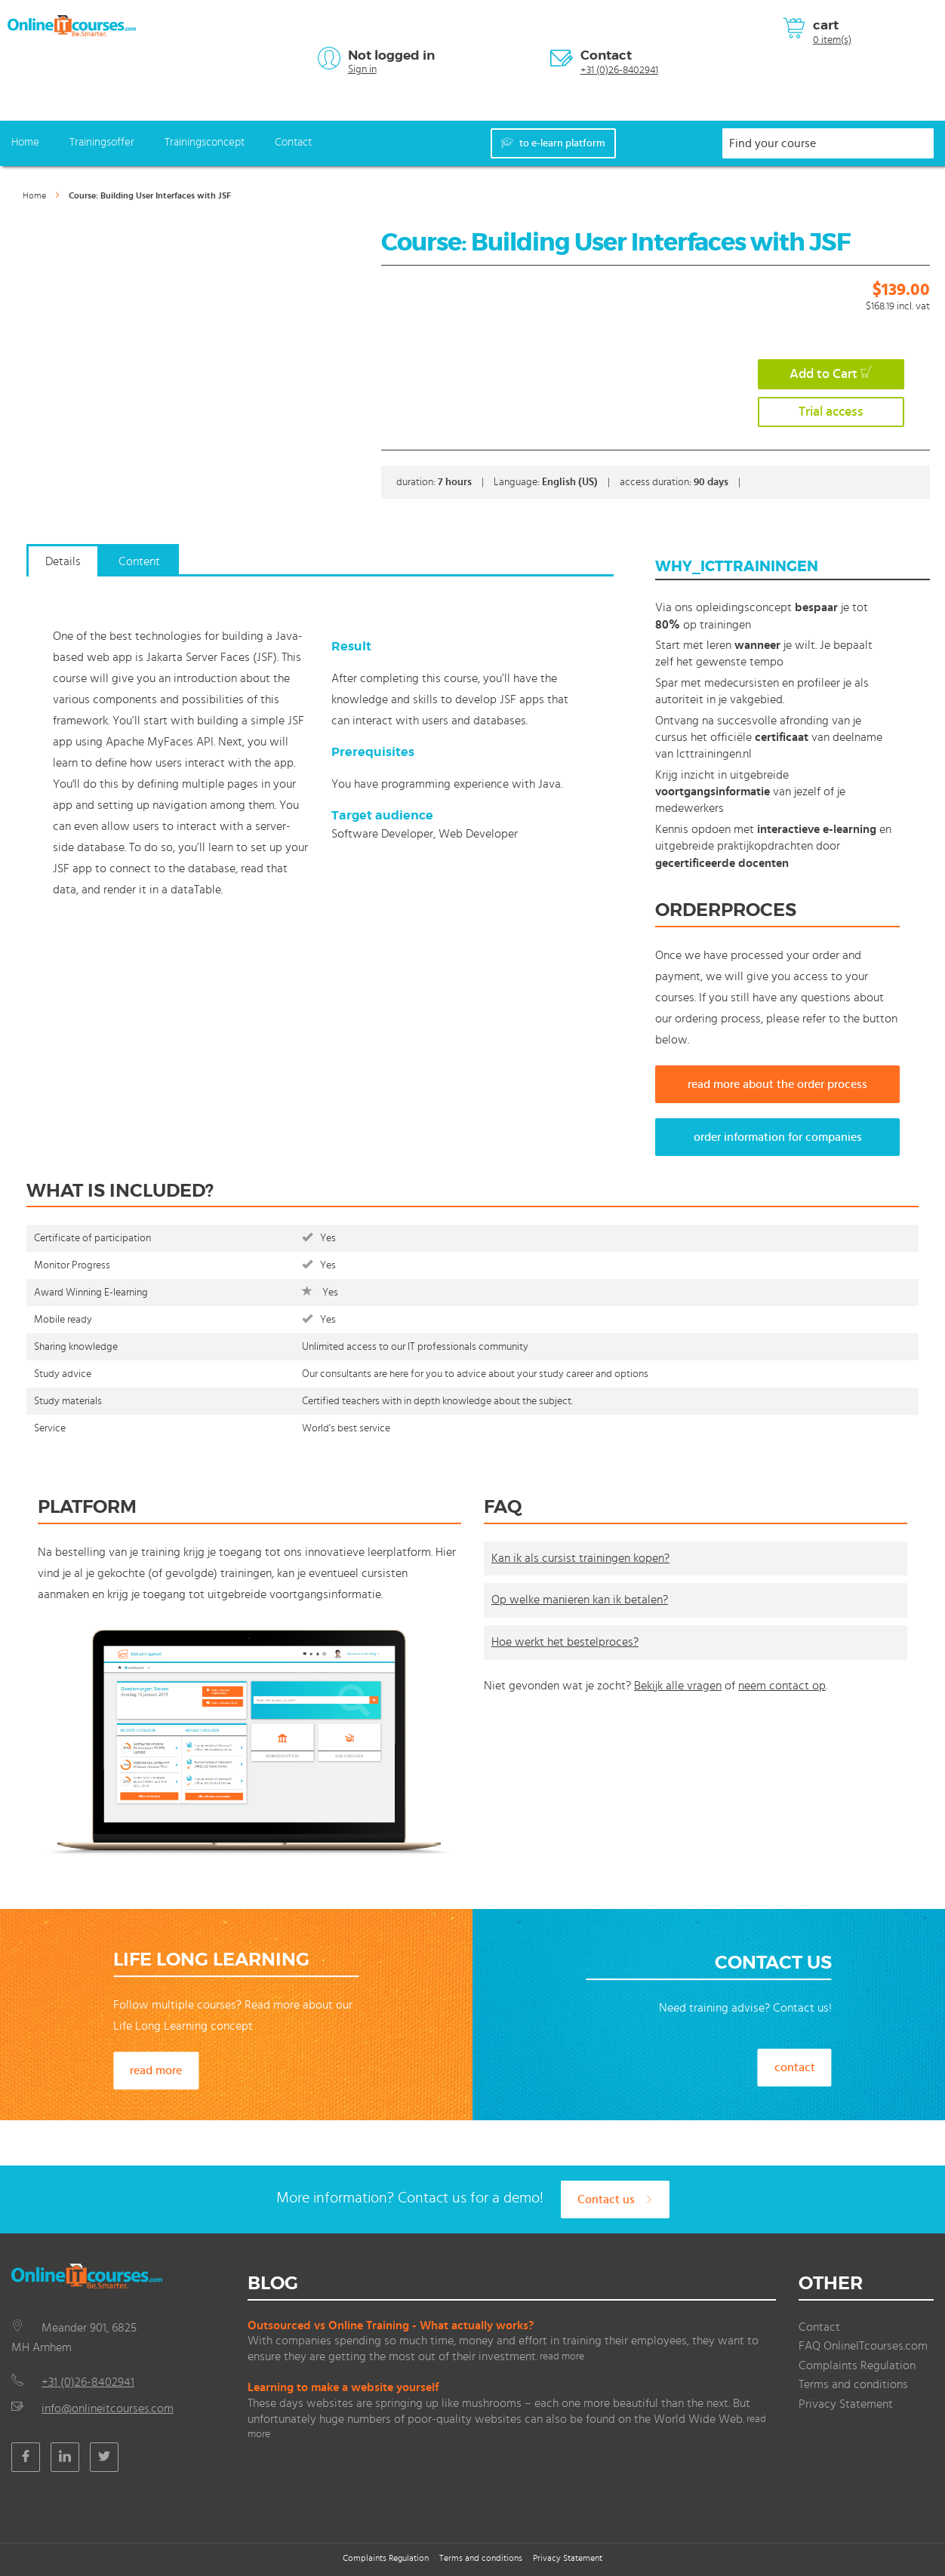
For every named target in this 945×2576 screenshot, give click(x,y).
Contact (606, 55)
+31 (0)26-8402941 (619, 70)
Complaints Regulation (857, 2365)
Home (25, 142)
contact (794, 2067)
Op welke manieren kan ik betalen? (579, 1600)
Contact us (615, 2199)
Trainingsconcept (205, 142)
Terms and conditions (853, 2384)
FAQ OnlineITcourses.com (863, 2346)
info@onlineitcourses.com (108, 2408)
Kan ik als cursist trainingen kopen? (580, 1558)
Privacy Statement (846, 2404)
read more (156, 2070)
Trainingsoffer (101, 142)
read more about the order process (777, 1084)
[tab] (63, 568)
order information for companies (778, 1137)
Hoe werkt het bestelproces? (565, 1642)
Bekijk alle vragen (678, 1686)
